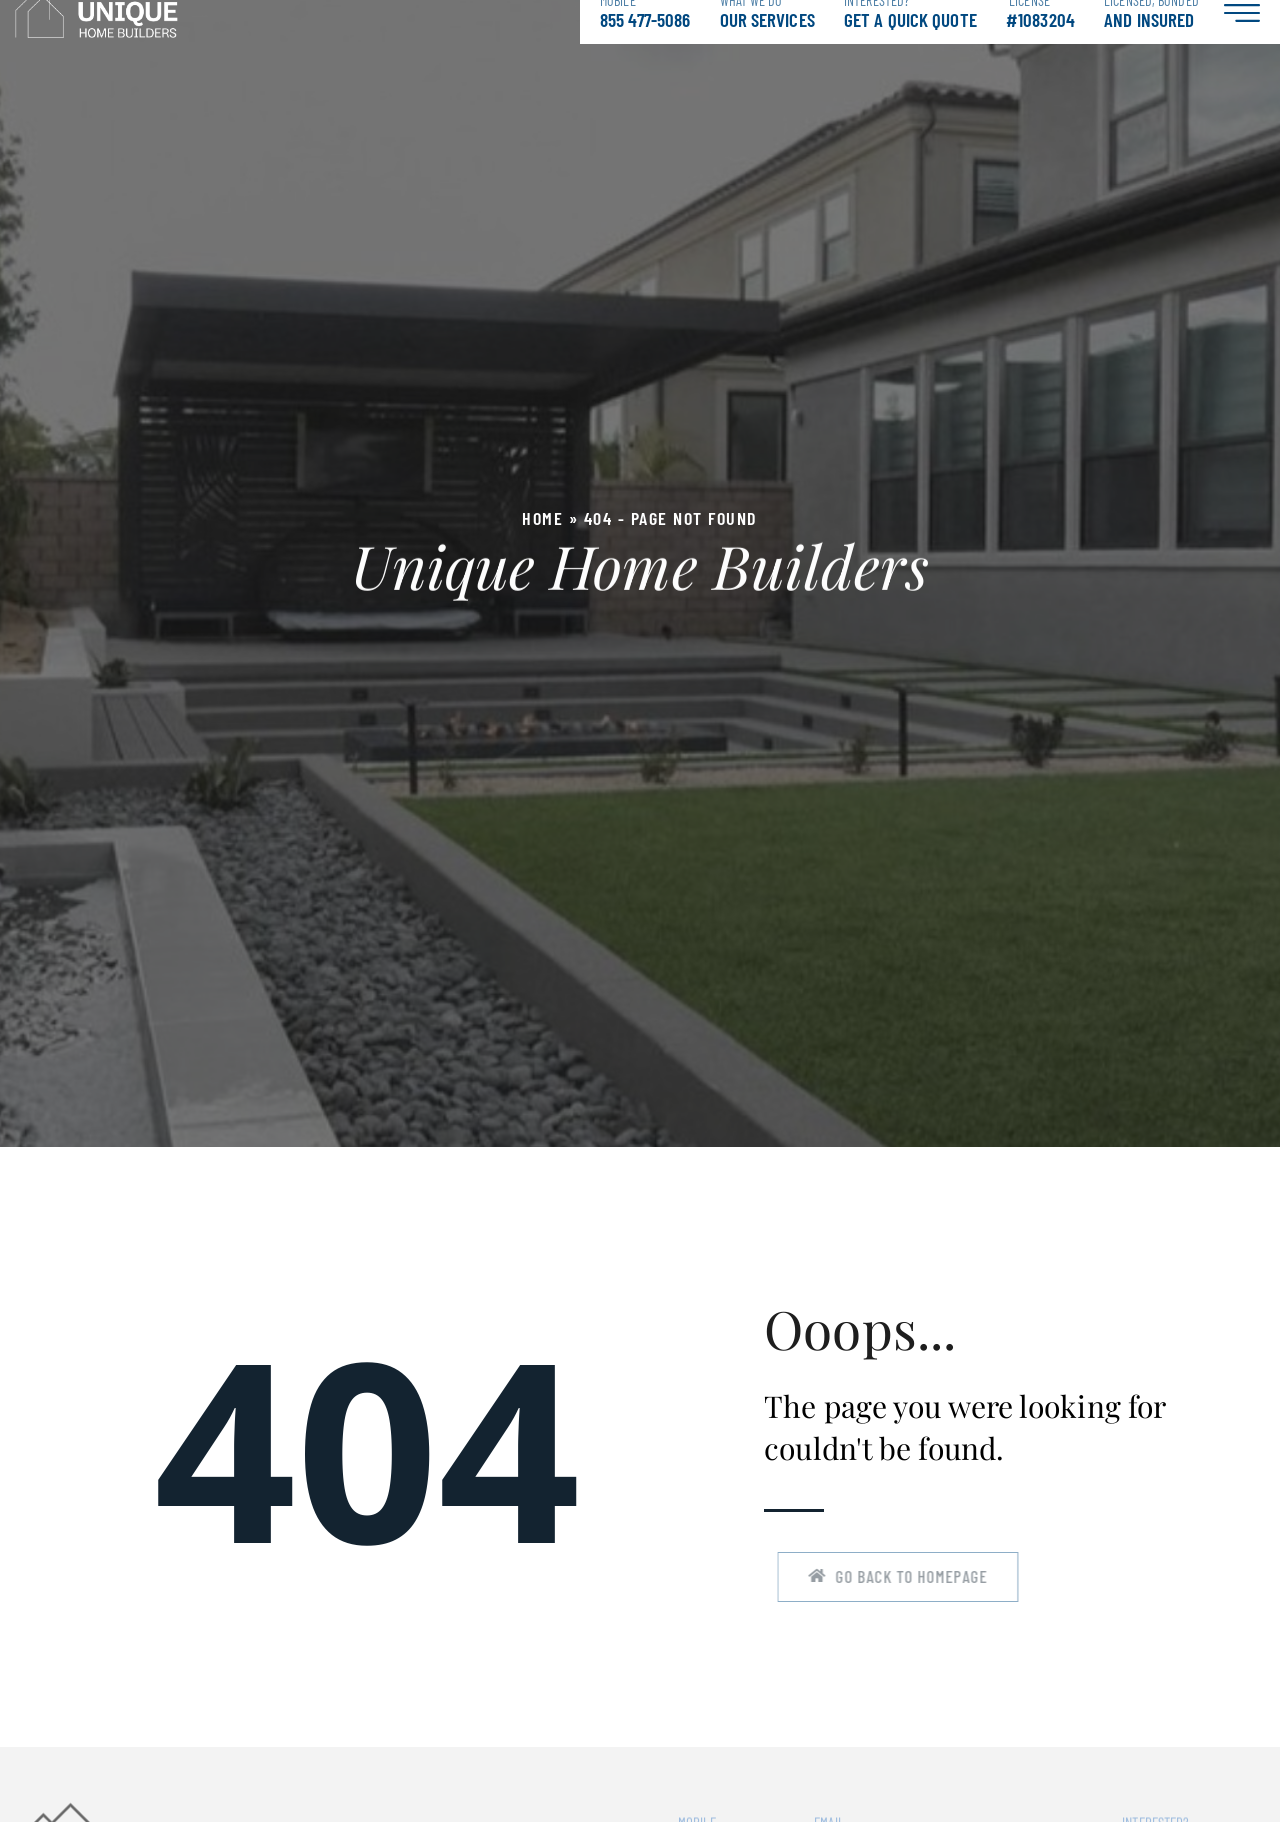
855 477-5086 (645, 32)
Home (542, 539)
